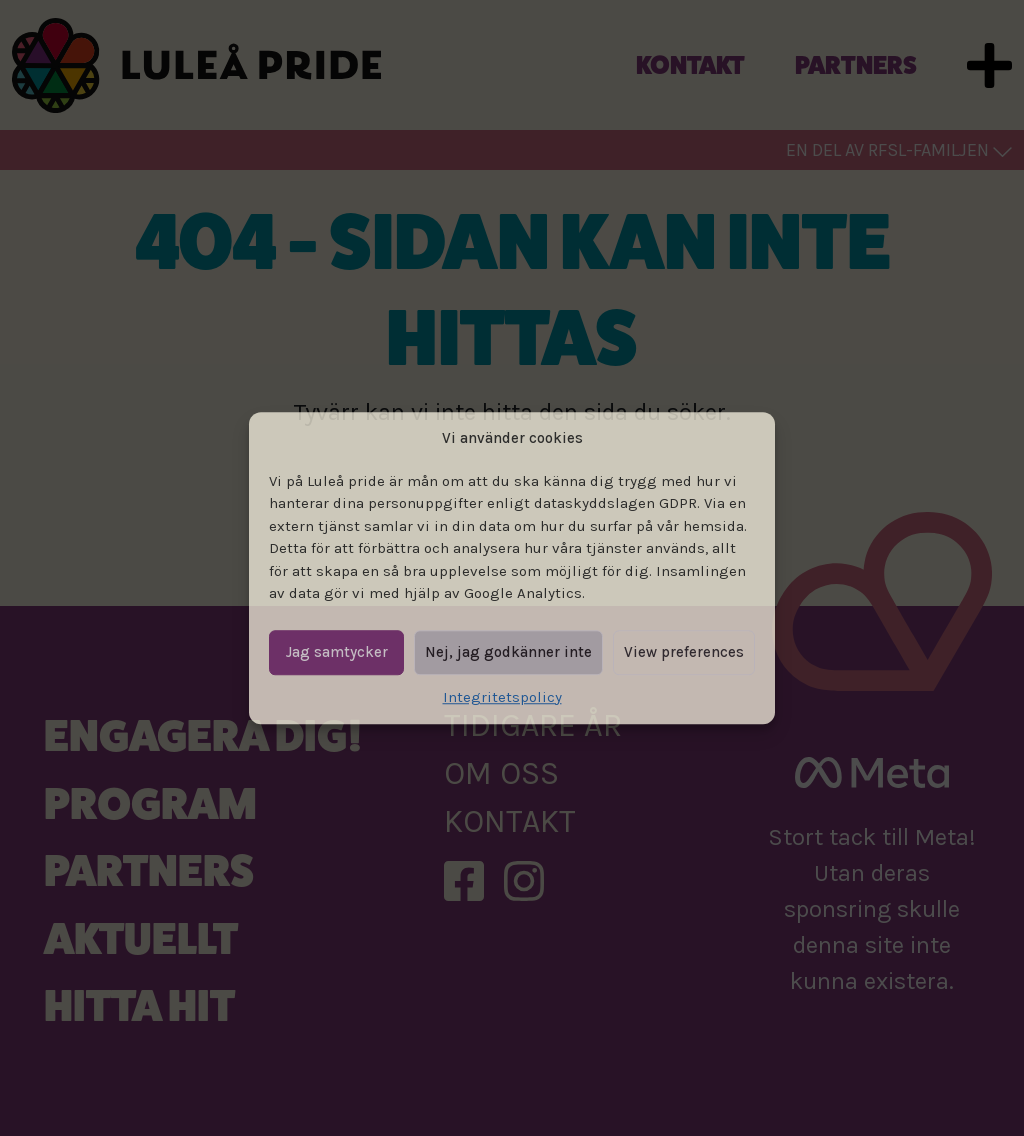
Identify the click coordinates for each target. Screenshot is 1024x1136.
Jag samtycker (337, 652)
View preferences (684, 652)
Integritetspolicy (502, 697)
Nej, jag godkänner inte (508, 652)
